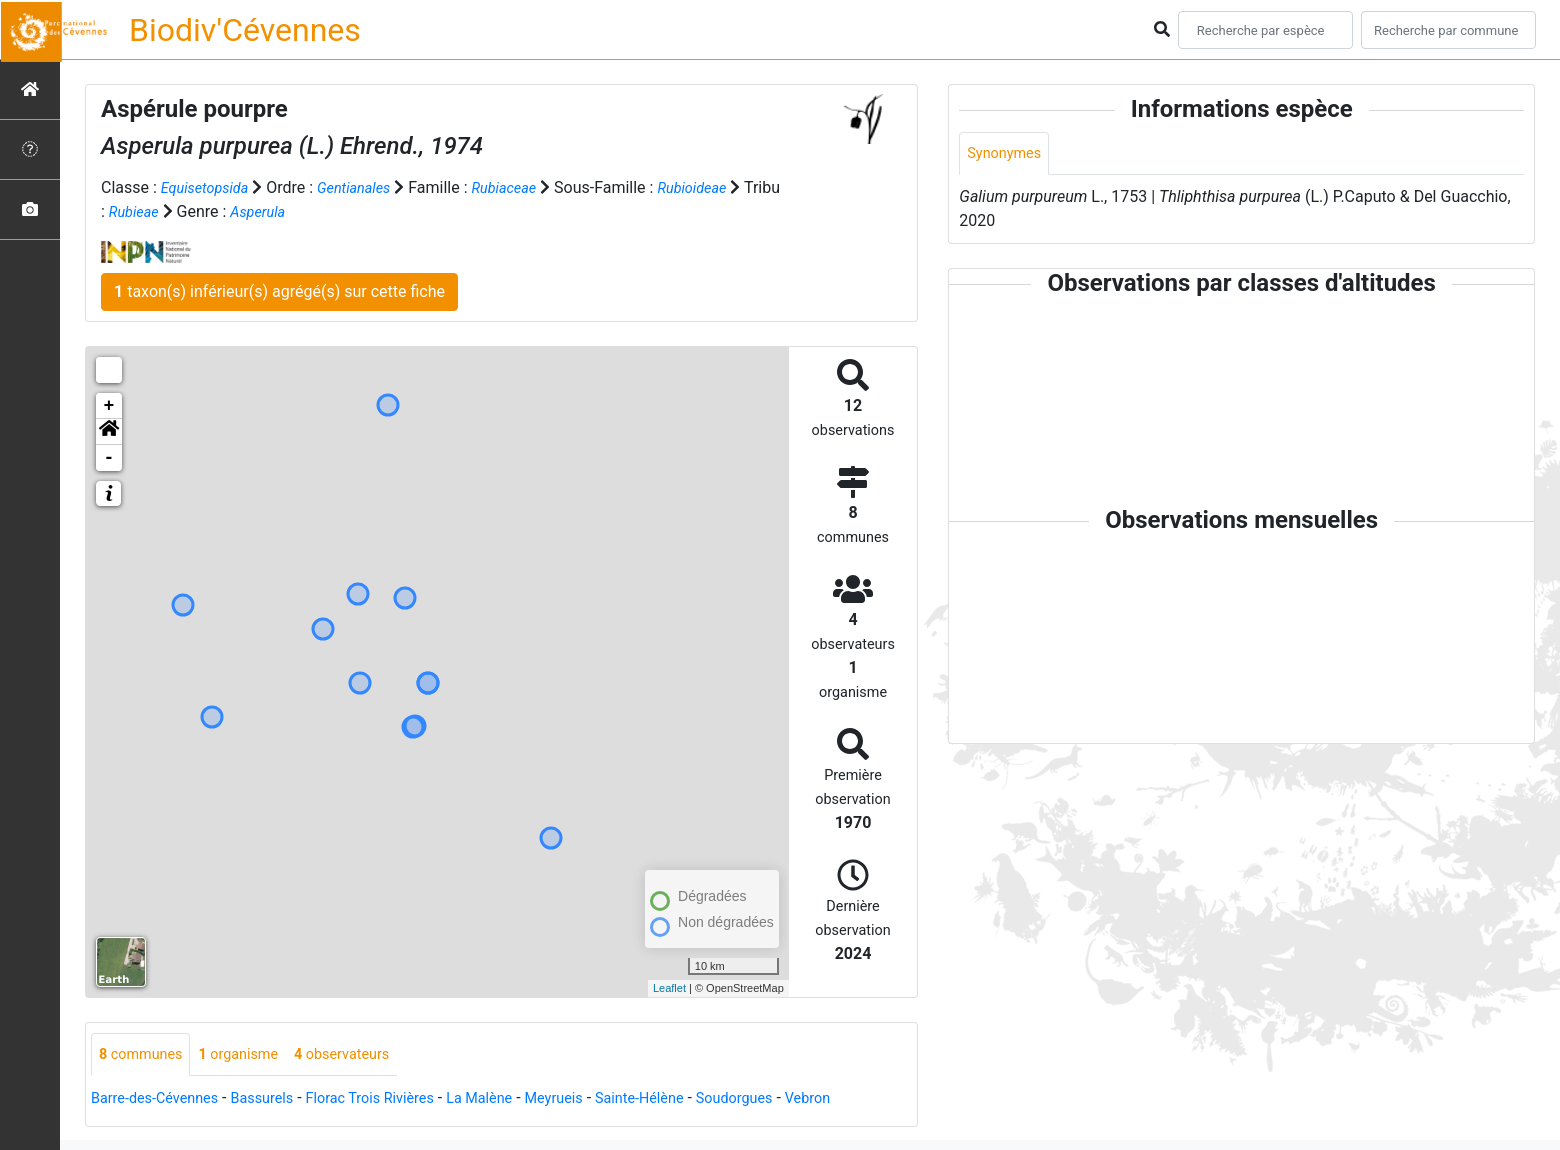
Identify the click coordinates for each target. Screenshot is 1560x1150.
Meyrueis (601, 1100)
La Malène (520, 1100)
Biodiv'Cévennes (245, 30)
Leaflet (669, 988)
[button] (109, 432)
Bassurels (280, 1100)
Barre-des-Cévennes (162, 1100)
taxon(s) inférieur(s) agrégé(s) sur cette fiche (279, 291)
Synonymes (1008, 154)
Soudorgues (799, 1100)
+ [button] (109, 406)
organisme (252, 1055)
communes (145, 1055)
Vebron (880, 1100)
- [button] (109, 458)
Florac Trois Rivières (398, 1100)
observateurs (366, 1055)
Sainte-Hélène (695, 1100)
